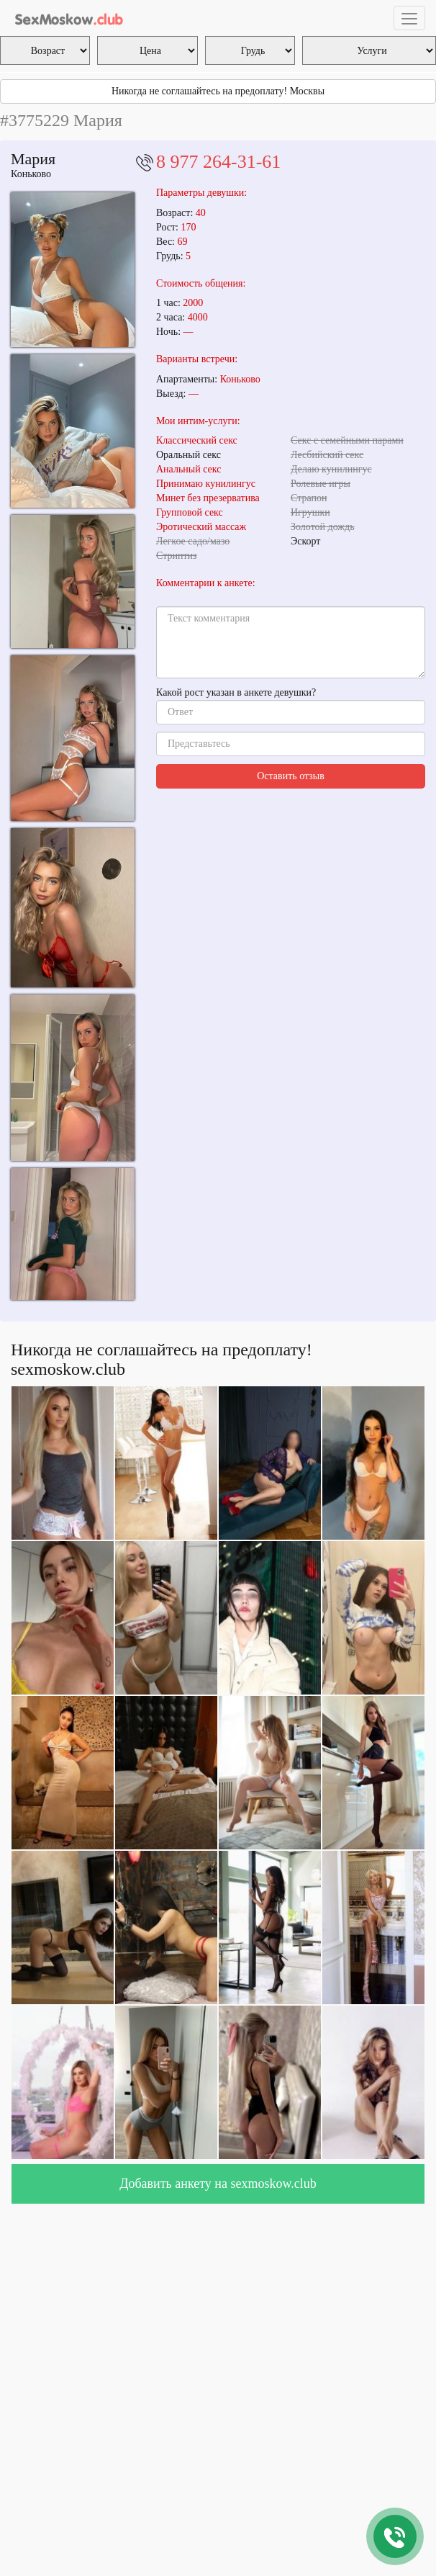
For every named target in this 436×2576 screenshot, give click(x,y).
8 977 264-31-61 (218, 161)
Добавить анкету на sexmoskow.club (218, 2183)
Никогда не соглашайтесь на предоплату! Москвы (218, 91)
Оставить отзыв (290, 776)
